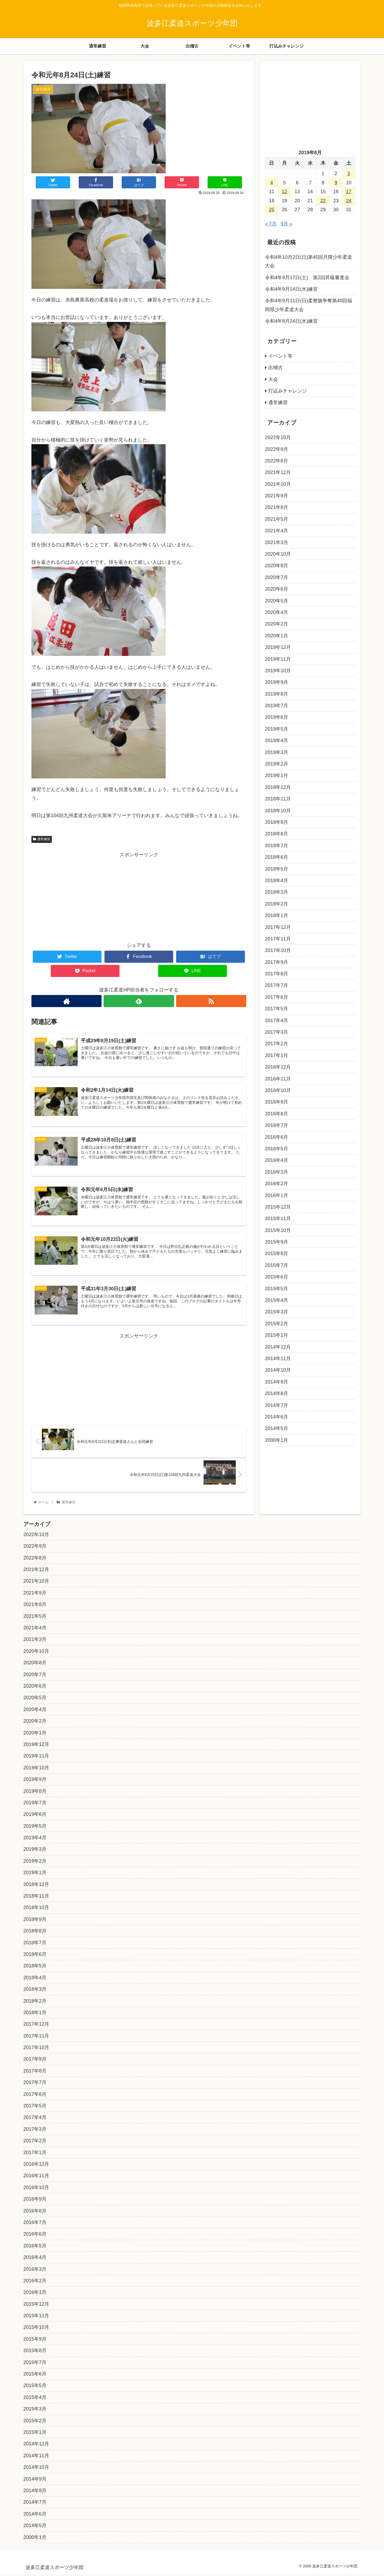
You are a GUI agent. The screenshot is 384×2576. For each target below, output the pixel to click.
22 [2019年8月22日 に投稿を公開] (323, 200)
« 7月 (271, 224)
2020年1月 (276, 635)
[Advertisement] (138, 896)
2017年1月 (276, 1055)
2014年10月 (278, 1370)
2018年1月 (276, 915)
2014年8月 (276, 1393)
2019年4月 (276, 740)
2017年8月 (276, 973)
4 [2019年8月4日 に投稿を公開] (271, 182)
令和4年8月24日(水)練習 (291, 321)
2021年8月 (276, 507)
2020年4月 (276, 612)
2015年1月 (276, 1335)
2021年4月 (276, 530)
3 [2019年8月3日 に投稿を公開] (348, 173)
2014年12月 (278, 1347)
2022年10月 (278, 437)
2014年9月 (276, 1382)
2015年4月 (276, 1300)
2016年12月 (278, 1067)
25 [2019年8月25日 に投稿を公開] (271, 209)
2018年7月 (276, 845)
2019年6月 (276, 717)
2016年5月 (276, 1148)
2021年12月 (278, 472)
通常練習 (41, 839)
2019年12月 (278, 647)
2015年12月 (278, 1207)
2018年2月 (276, 904)
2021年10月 (278, 484)
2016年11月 (278, 1079)
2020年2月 (276, 624)
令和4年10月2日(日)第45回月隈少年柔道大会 (308, 261)
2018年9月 (276, 822)
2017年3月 (276, 1032)
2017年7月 (276, 985)
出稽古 (275, 367)
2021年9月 (276, 495)
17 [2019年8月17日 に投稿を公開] (349, 191)
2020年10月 (278, 554)
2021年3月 (276, 542)
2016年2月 (276, 1183)
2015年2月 (276, 1323)
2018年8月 (276, 833)
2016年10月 (278, 1090)
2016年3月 (276, 1172)
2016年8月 (276, 1113)
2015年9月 (276, 1242)
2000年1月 (276, 1440)
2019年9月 (276, 682)
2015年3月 (276, 1311)
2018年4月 (276, 880)
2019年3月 (276, 752)
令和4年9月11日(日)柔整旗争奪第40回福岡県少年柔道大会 (308, 305)
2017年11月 (278, 939)
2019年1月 (276, 775)
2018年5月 (276, 869)
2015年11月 (278, 1218)
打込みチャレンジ (287, 391)
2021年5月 (276, 519)
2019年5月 (276, 729)
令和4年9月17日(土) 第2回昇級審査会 (307, 277)
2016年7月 (276, 1125)
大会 (273, 379)
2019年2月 (276, 764)
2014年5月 (276, 1428)
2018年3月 (276, 892)
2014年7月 (276, 1405)
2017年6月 (276, 997)
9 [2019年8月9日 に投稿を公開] (336, 182)
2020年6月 (276, 589)
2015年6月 (276, 1277)
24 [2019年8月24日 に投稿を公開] (349, 200)
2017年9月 (276, 962)
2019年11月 (278, 659)
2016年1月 (276, 1195)
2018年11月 (278, 799)
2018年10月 (278, 810)
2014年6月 (276, 1417)
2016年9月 (276, 1102)
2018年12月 (278, 787)
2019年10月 (278, 670)
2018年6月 (276, 857)
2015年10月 (278, 1230)
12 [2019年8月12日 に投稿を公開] (284, 191)
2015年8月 (276, 1253)
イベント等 (280, 356)
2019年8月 (276, 694)
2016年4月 (276, 1160)
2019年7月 (276, 705)
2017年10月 (278, 950)
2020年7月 (276, 577)
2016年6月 (276, 1137)
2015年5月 (276, 1288)
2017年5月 (276, 1008)
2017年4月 (276, 1020)
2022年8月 (276, 461)
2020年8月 (276, 565)
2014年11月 (278, 1358)
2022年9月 (276, 449)
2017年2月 (276, 1043)
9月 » (286, 224)
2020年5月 (276, 600)
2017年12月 (278, 927)
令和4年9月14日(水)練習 (291, 289)
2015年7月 (276, 1265)
